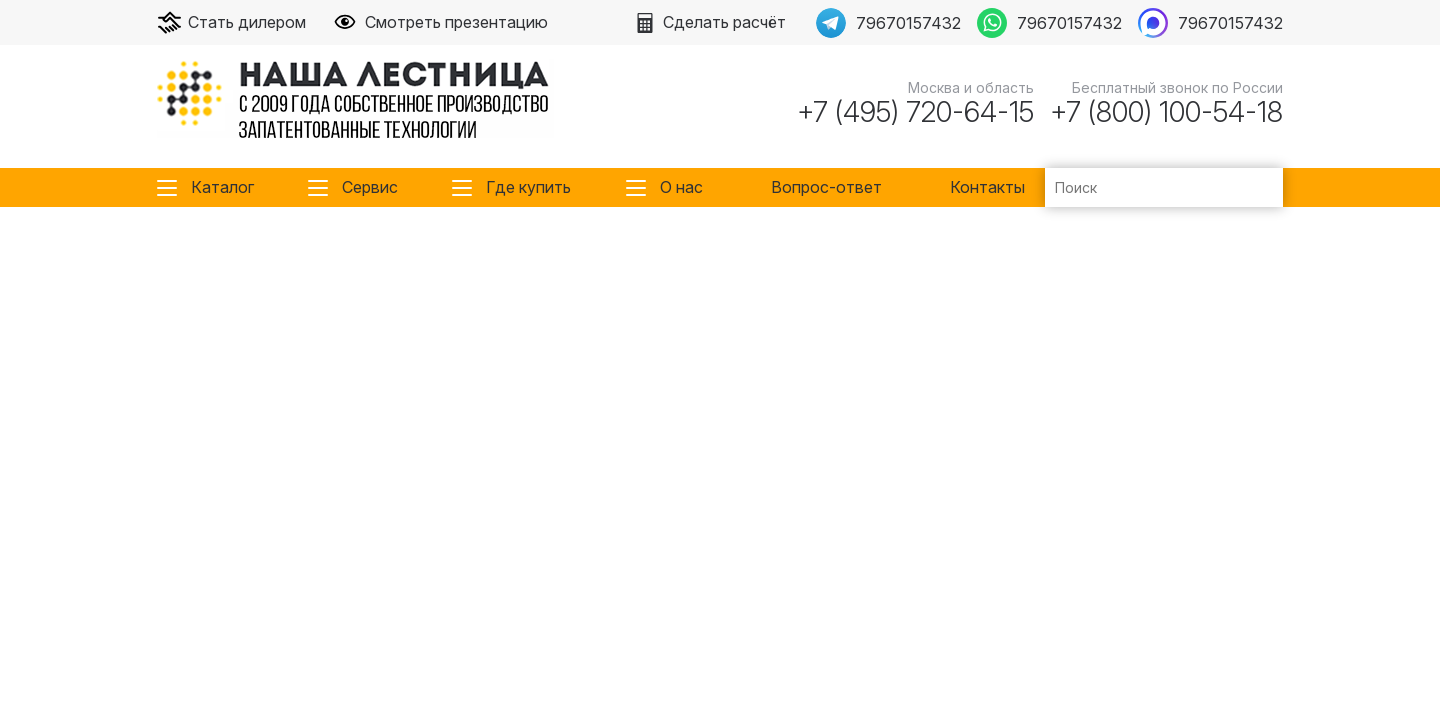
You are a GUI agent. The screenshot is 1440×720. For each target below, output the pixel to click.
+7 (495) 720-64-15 (915, 112)
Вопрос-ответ (826, 187)
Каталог (222, 187)
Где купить (528, 187)
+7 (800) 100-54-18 (1166, 112)
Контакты (987, 187)
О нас (681, 187)
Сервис (370, 187)
